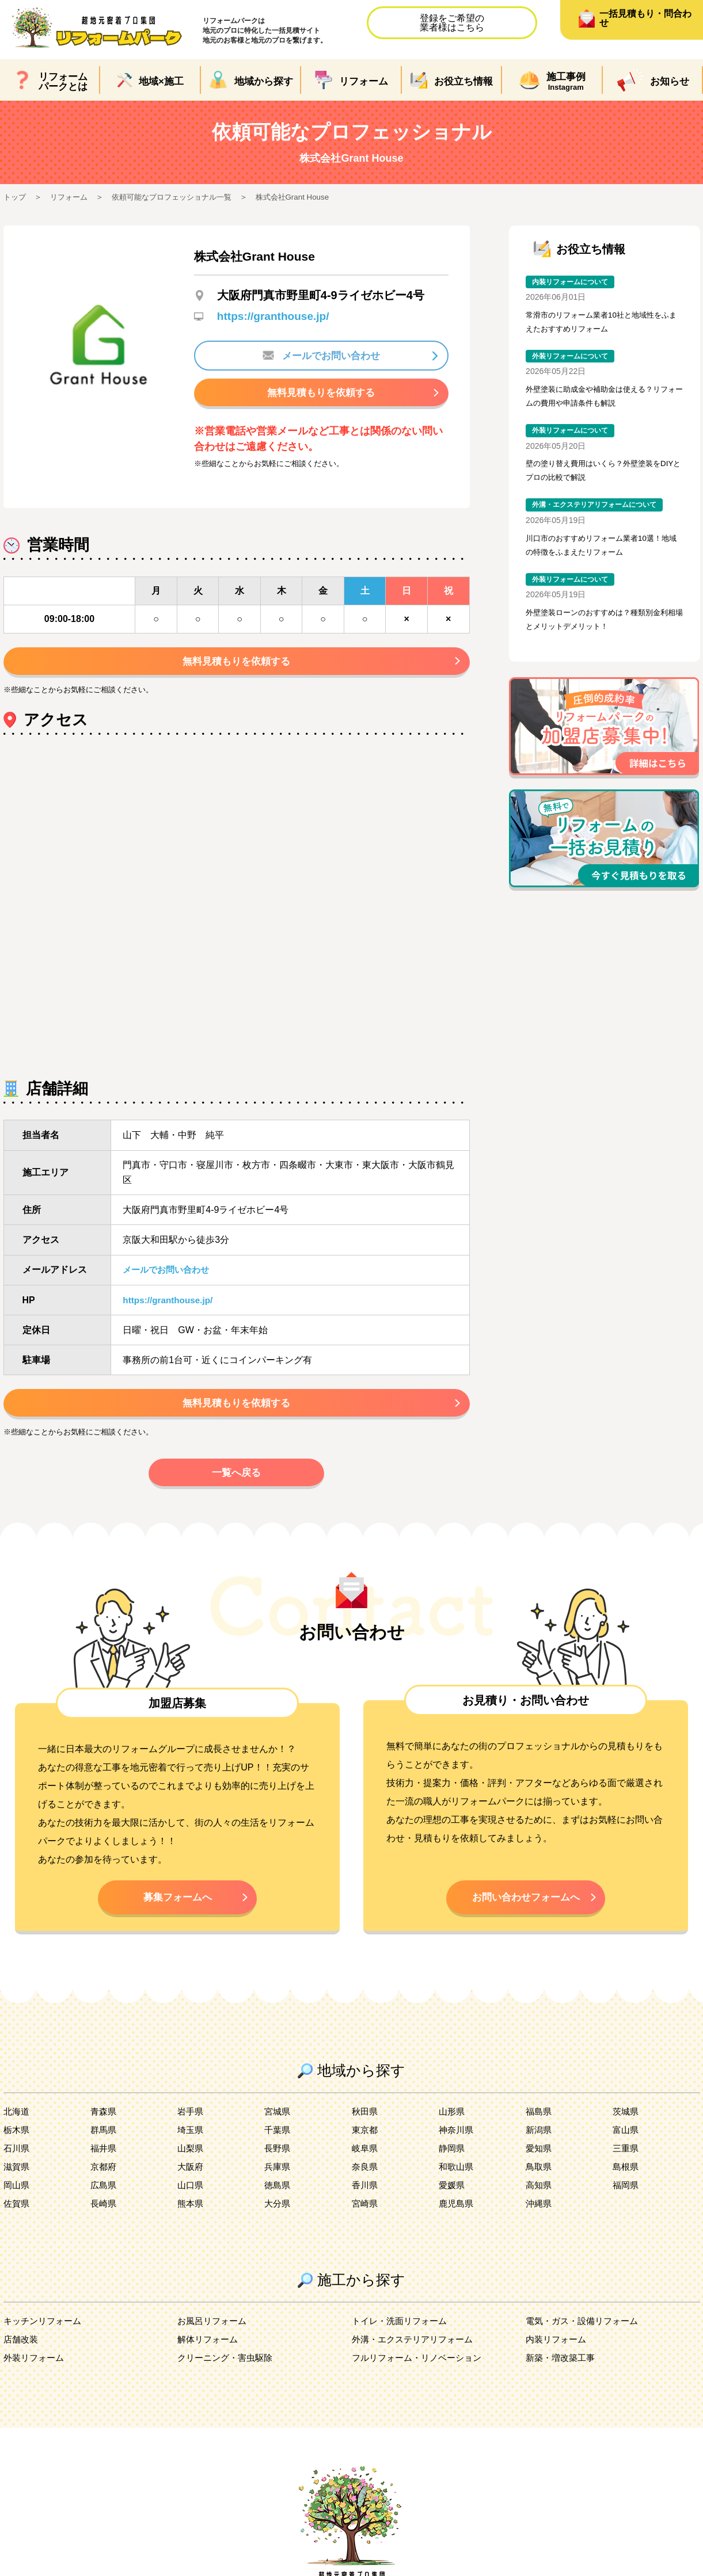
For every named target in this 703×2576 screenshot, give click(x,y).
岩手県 (191, 2122)
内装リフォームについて (574, 282)
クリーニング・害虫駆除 (228, 2368)
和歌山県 (457, 2177)
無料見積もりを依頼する (321, 393)
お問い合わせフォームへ (526, 1906)
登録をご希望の (452, 22)
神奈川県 (457, 2141)
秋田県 (365, 2122)
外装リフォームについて (574, 358)
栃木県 (17, 2141)
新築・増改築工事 (562, 2368)
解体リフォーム (209, 2350)
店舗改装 (21, 2350)
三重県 (626, 2159)
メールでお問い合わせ (321, 355)
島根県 (626, 2177)
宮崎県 (365, 2214)
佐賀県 (17, 2214)
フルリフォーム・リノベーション (421, 2368)
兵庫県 (278, 2177)
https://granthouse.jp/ (276, 316)
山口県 (191, 2196)
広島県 (104, 2196)
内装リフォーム (558, 2350)
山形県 (452, 2122)
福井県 (104, 2159)
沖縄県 (539, 2214)
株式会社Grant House (308, 196)
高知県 (539, 2196)
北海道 (17, 2122)
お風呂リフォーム (214, 2332)
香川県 (365, 2196)
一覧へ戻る (237, 1479)
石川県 (17, 2159)
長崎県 (104, 2214)
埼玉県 (191, 2141)
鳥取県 (539, 2177)
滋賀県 (17, 2177)
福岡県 (626, 2196)
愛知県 (539, 2159)
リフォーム (72, 196)
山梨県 (191, 2159)
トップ (15, 196)
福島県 (539, 2122)
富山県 (626, 2141)
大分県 (278, 2214)
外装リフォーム (35, 2368)
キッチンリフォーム (44, 2332)
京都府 (104, 2177)
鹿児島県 (457, 2214)
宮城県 (278, 2122)
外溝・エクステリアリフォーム (416, 2350)
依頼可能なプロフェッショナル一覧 (180, 196)
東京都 (365, 2141)
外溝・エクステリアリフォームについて (600, 511)
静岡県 (452, 2159)
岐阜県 (365, 2159)
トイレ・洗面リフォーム (402, 2332)
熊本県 (191, 2214)
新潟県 (539, 2141)
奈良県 (365, 2177)
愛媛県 (452, 2196)
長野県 (278, 2159)
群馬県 (104, 2141)
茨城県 (626, 2122)
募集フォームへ (177, 1906)
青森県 (104, 2122)
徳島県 (278, 2196)
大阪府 (191, 2177)
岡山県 (17, 2196)
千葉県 (278, 2141)
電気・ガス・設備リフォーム (585, 2332)
